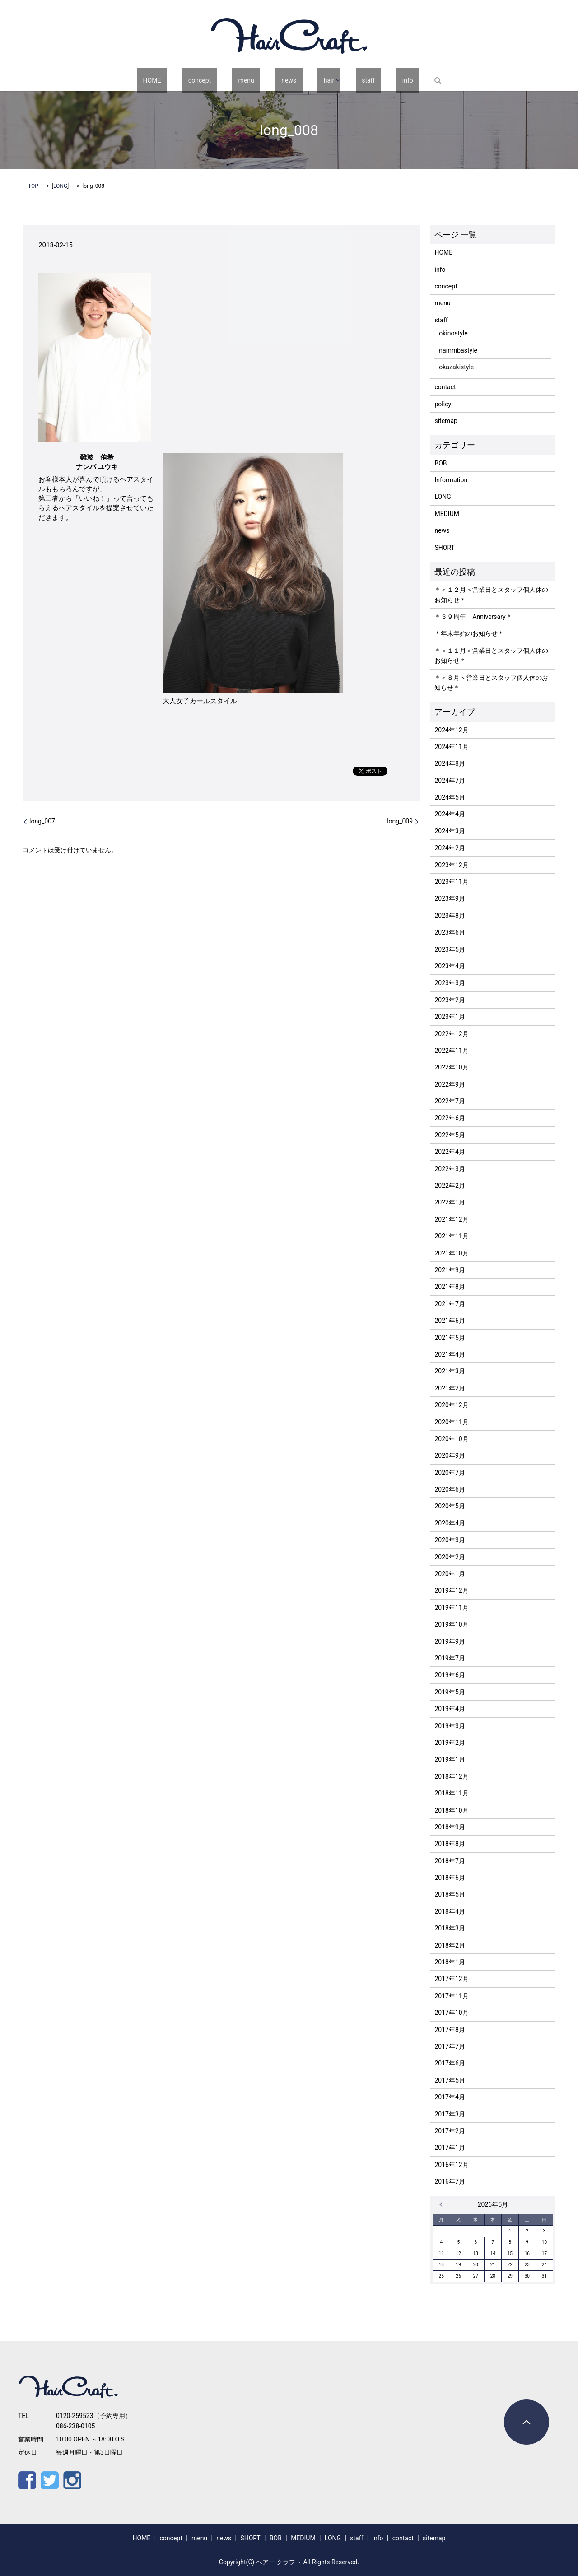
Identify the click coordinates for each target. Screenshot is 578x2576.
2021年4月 (449, 1354)
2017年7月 (449, 2046)
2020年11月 (451, 1422)
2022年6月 (449, 1117)
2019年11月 (451, 1607)
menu (255, 80)
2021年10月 (451, 1253)
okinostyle (453, 333)
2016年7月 (449, 2181)
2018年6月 (449, 1877)
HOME (186, 80)
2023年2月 (449, 1000)
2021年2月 (449, 1388)
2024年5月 (449, 797)
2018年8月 (449, 1843)
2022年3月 (449, 1168)
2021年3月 (449, 1371)
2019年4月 (449, 1708)
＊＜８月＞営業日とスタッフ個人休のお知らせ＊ (491, 682)
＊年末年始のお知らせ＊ (469, 633)
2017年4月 (449, 2097)
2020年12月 (451, 1405)
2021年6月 (449, 1320)
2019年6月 (449, 1675)
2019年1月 (449, 1759)
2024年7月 (449, 780)
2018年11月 (451, 1793)
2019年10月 (451, 1624)
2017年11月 (451, 1995)
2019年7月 (449, 1658)
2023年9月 (449, 898)
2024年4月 (449, 814)
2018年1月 (449, 1962)
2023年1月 (449, 1016)
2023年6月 (449, 932)
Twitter (50, 2480)
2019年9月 (449, 1641)
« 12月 (443, 2204)
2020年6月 (449, 1489)
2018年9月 (449, 1827)
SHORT (444, 547)
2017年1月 (449, 2147)
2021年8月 (449, 1286)
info (374, 80)
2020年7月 (449, 1472)
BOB (440, 463)
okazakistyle (456, 367)
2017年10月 (451, 2012)
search (398, 80)
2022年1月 (449, 1202)
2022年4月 (449, 1151)
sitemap (445, 420)
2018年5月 (449, 1894)
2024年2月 (449, 847)
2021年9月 (449, 1270)
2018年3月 (449, 1928)
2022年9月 (449, 1084)
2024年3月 (449, 831)
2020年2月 (449, 1557)
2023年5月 (449, 949)
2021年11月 (451, 1236)
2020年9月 (449, 1455)
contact (445, 387)
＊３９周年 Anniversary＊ (473, 616)
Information (450, 480)
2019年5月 (449, 1692)
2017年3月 (449, 2114)
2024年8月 (449, 763)
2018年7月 (449, 1861)
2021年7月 (449, 1303)
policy (442, 404)
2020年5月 (449, 1506)
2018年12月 (451, 1776)
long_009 (400, 821)
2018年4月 (449, 1911)
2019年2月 (449, 1742)
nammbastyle (458, 350)
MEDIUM (446, 513)
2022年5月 (449, 1135)
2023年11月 (451, 881)
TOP (33, 186)
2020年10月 (451, 1438)
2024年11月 (451, 746)
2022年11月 (451, 1050)
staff (347, 80)
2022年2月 (449, 1185)
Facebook (27, 2480)
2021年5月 (449, 1337)
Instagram (72, 2480)
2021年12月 (451, 1219)
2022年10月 (451, 1067)
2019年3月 (449, 1726)
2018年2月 (449, 1945)
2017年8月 (449, 2029)
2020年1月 (449, 1573)
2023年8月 (449, 915)
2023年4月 (449, 966)
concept (221, 80)
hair (313, 80)
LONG (60, 186)
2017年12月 (451, 1978)
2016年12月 (451, 2164)
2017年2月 (449, 2130)
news (286, 80)
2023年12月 (451, 865)
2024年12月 (451, 730)
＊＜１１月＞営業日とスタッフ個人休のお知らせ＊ (491, 655)
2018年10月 (451, 1810)
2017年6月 (449, 2063)
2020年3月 (449, 1540)
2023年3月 (449, 982)
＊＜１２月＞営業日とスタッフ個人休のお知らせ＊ (491, 594)
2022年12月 (451, 1033)
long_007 (42, 821)
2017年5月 (449, 2080)
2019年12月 (451, 1590)
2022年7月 (449, 1101)
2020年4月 (449, 1523)
